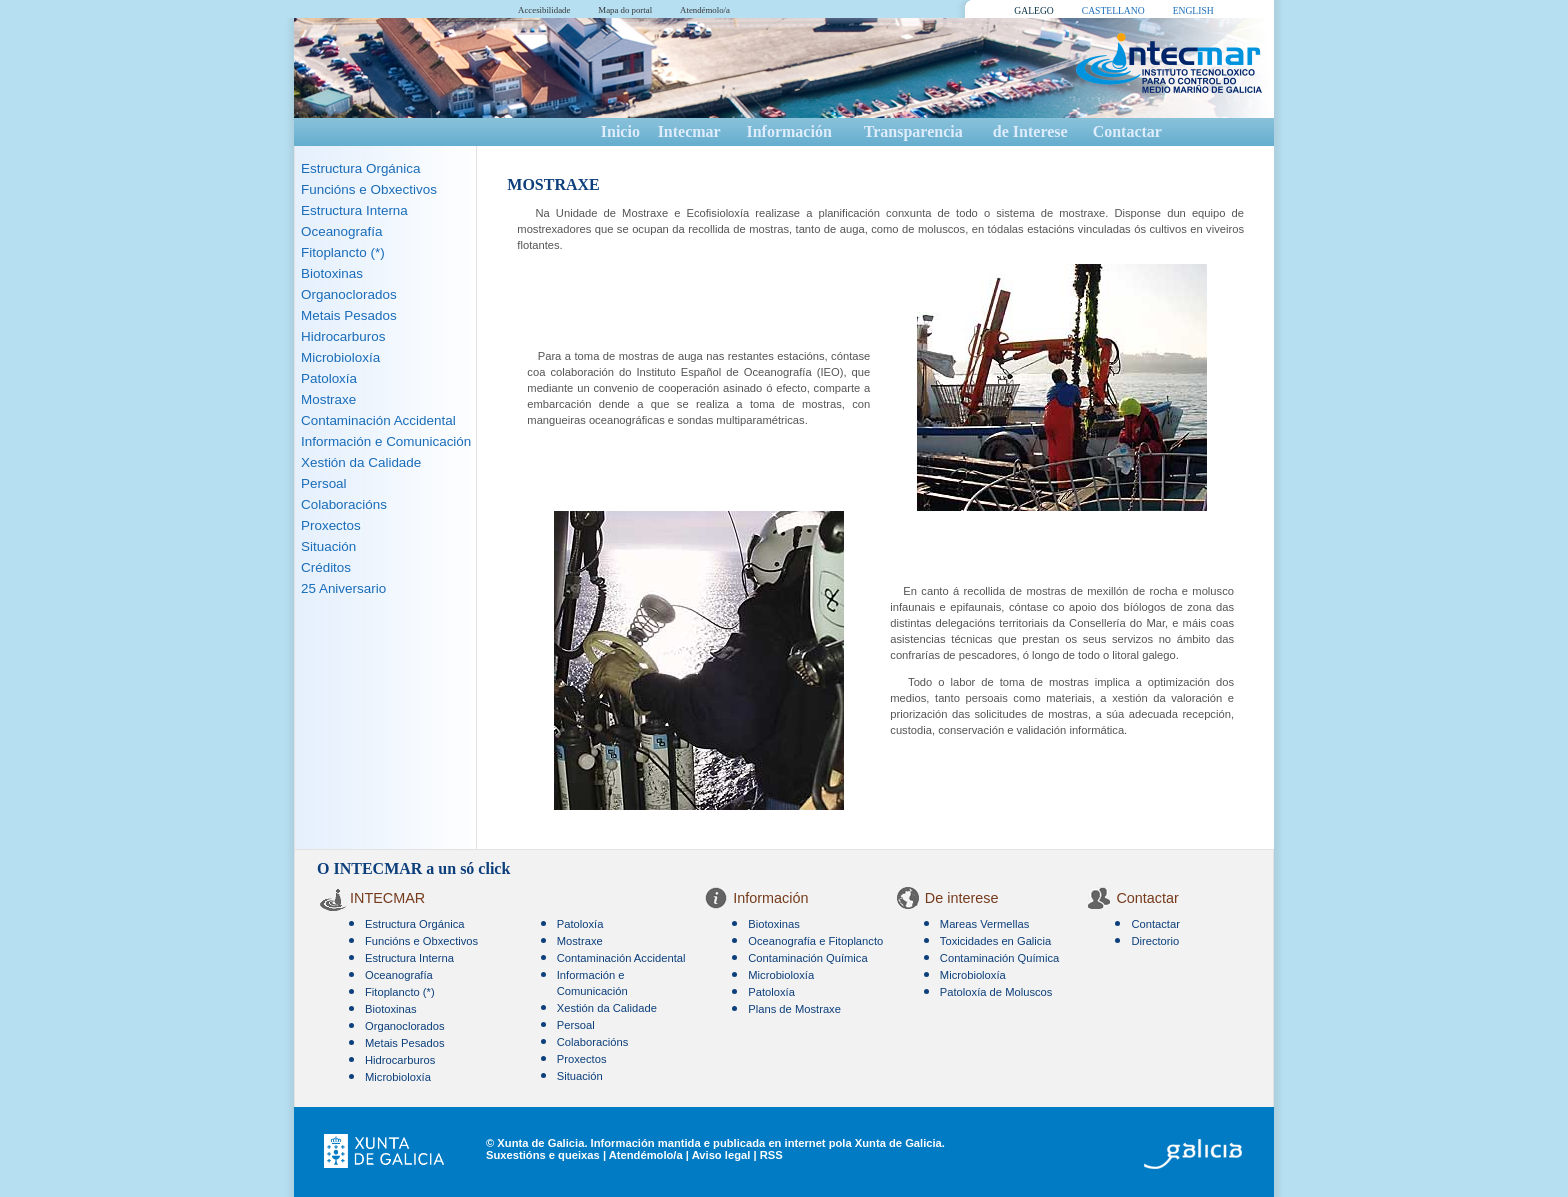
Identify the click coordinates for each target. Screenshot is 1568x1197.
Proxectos (331, 525)
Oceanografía (341, 231)
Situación (328, 546)
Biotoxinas (332, 273)
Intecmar (689, 131)
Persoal (324, 483)
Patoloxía (329, 378)
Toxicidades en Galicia (995, 941)
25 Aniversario (343, 588)
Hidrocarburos (343, 336)
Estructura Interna (354, 210)
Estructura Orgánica (361, 168)
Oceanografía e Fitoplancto (815, 941)
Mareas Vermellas (985, 924)
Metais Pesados (349, 315)
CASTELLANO (1113, 10)
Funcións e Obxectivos (369, 189)
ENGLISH (1193, 10)
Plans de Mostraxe (794, 1009)
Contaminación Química (807, 958)
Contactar (1127, 131)
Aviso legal (721, 1155)
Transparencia (913, 131)
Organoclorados (349, 294)
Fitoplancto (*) (343, 252)
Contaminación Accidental (378, 420)
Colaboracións (344, 504)
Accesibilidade (544, 10)
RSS (771, 1155)
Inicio (620, 131)
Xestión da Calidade (361, 462)
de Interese (1030, 131)
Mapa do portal (625, 10)
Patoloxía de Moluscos (996, 992)
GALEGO (1033, 10)
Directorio (1155, 941)
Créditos (326, 567)
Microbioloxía (340, 357)
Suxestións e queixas (543, 1155)
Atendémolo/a (705, 10)
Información (788, 131)
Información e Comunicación (386, 441)
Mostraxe (328, 399)
